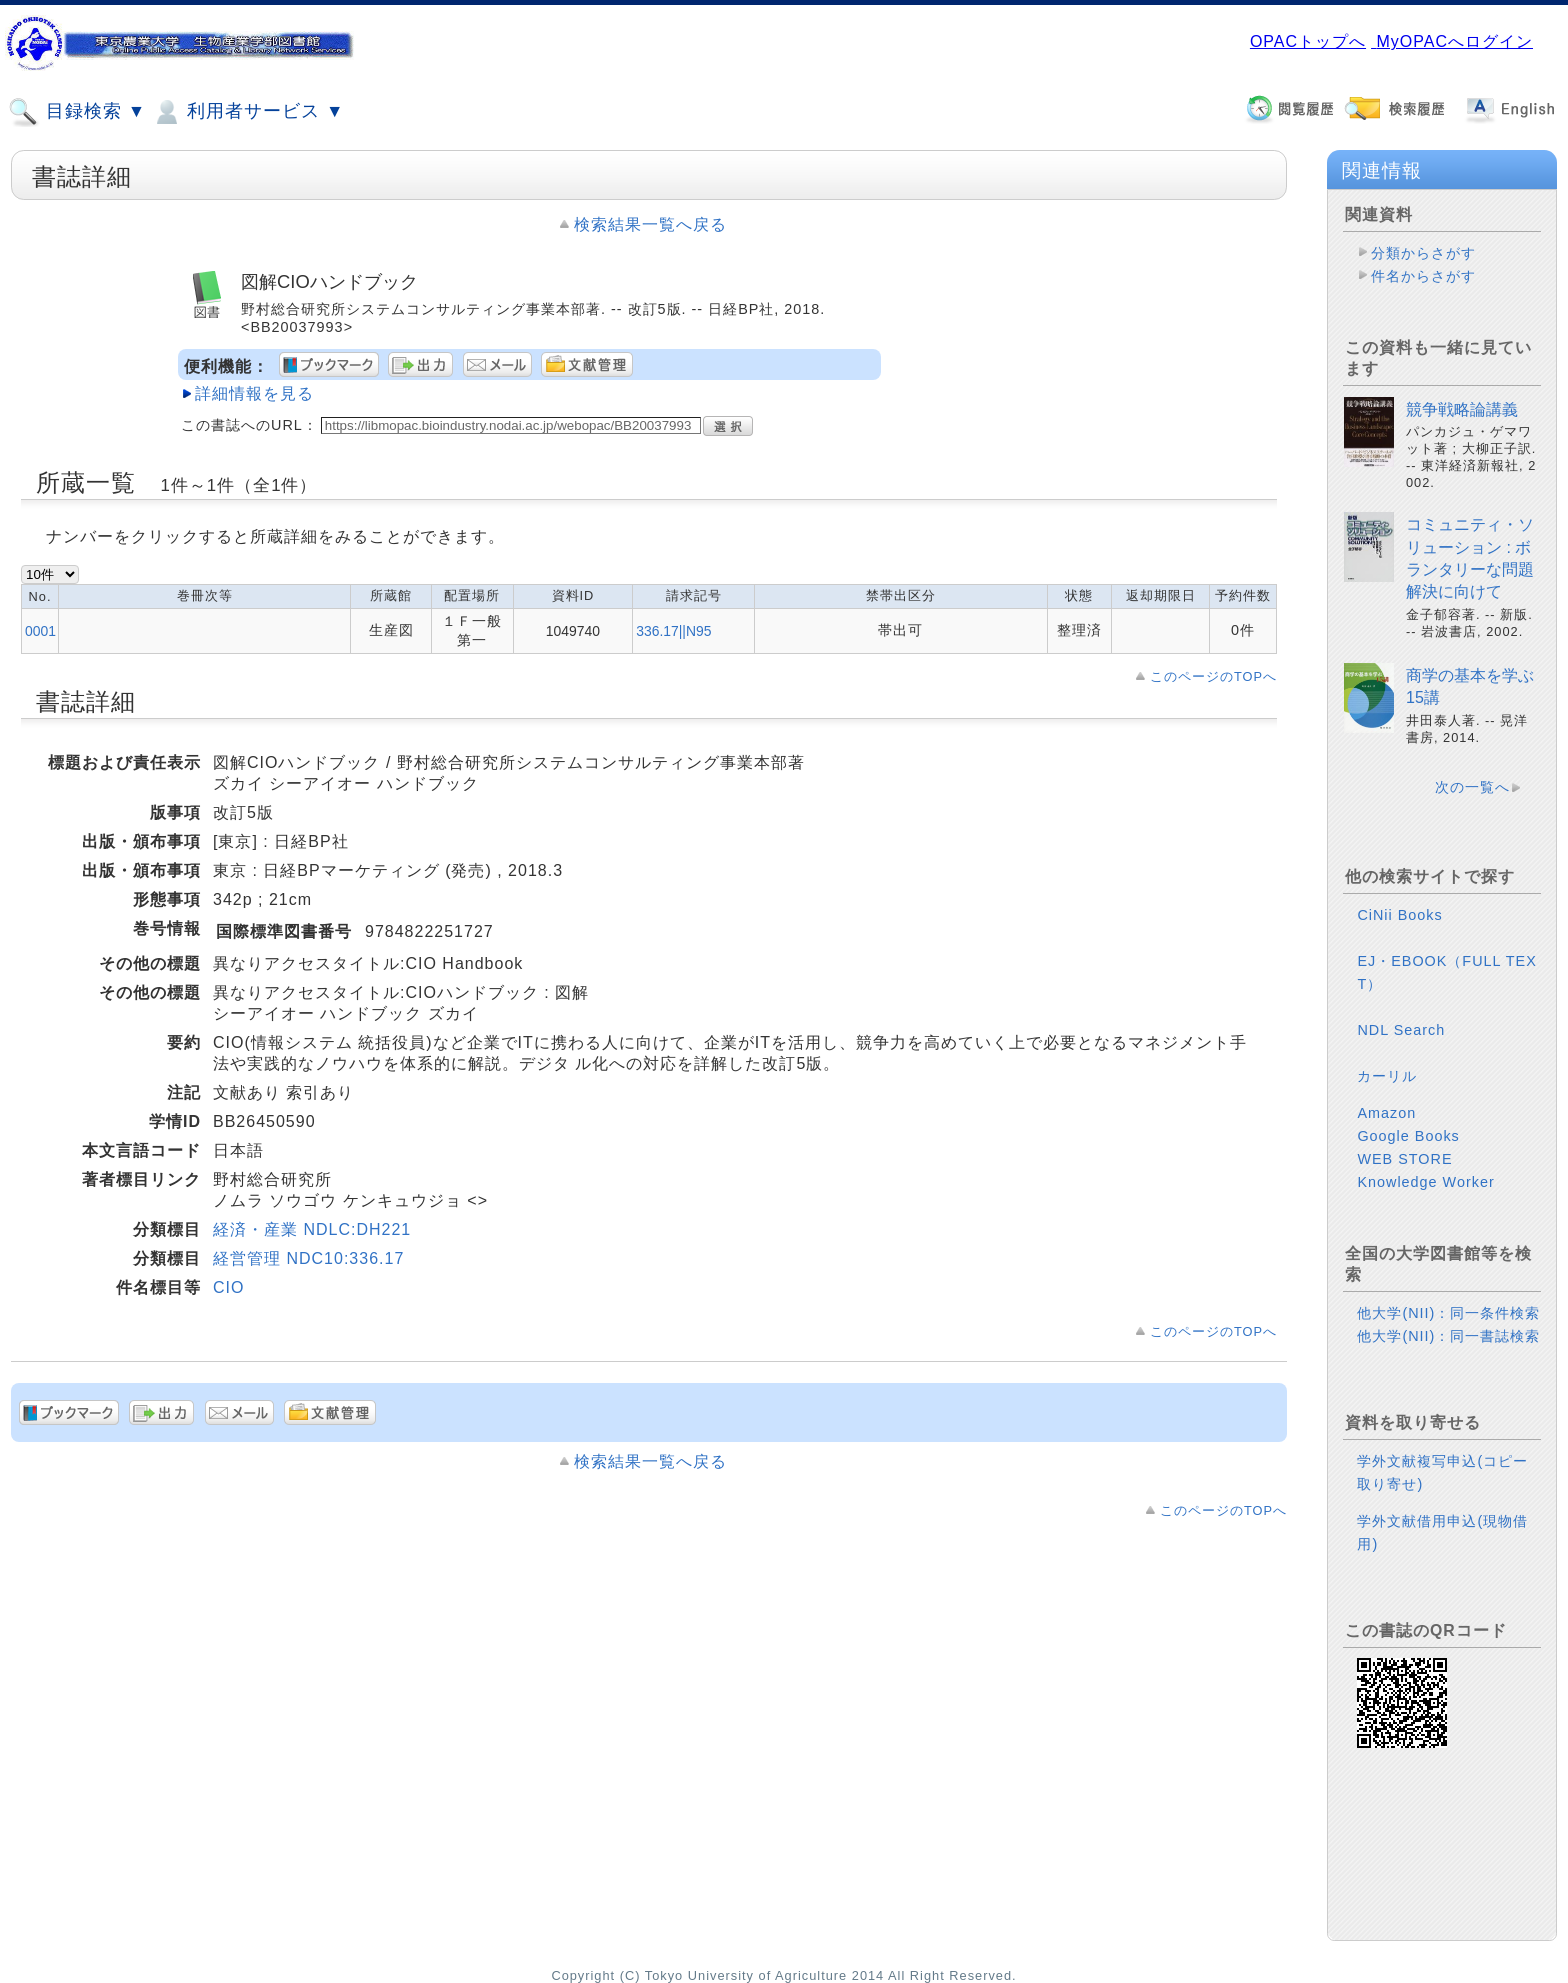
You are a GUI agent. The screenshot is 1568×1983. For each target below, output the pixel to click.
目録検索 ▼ (77, 112)
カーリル (1387, 1076)
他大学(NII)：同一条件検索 (1448, 1313)
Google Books (1408, 1136)
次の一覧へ (1472, 787)
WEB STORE (1404, 1159)
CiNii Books (1399, 915)
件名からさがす (1423, 276)
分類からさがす (1423, 253)
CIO (228, 1287)
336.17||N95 (673, 631)
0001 (40, 631)
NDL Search (1401, 1030)
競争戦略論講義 (1462, 409)
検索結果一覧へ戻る (650, 224)
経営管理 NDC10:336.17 (308, 1258)
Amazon (1386, 1113)
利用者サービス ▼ (247, 112)
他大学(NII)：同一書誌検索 (1448, 1336)
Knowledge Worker (1425, 1182)
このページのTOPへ (1213, 676)
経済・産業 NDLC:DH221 (312, 1229)
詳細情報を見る (254, 393)
